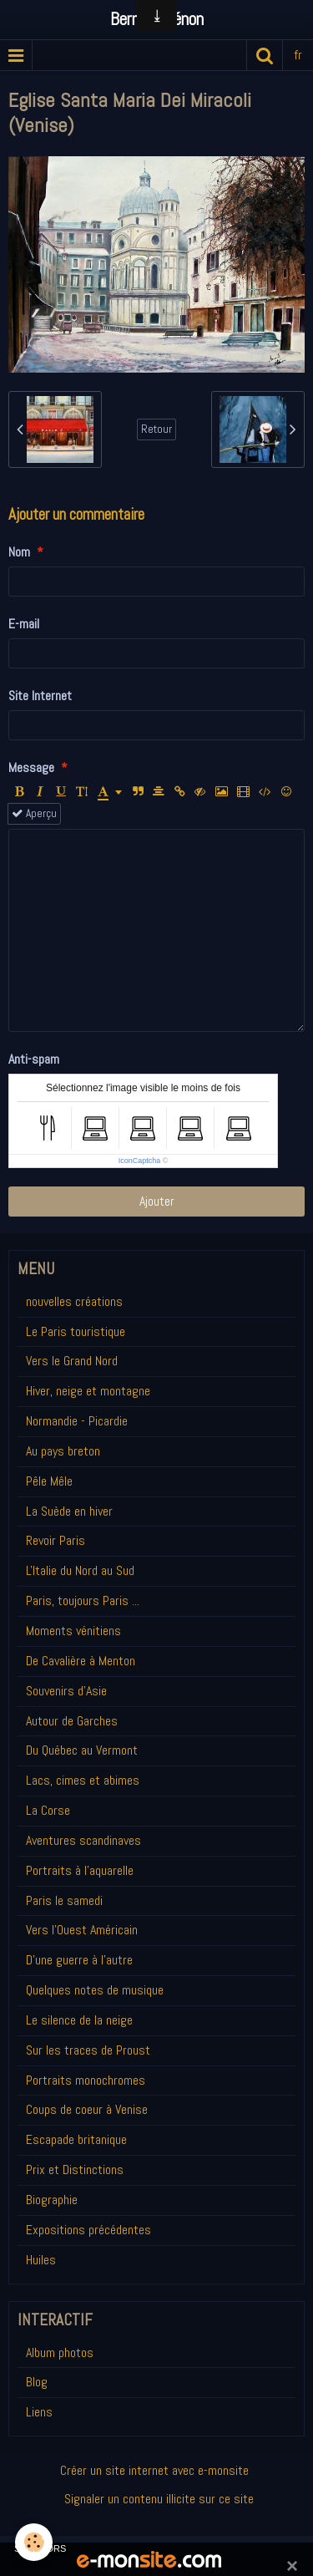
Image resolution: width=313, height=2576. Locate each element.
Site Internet (40, 695)
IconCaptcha (140, 1160)
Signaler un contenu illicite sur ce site (159, 2498)
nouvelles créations (74, 1301)
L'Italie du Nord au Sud (80, 1570)
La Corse (48, 1810)
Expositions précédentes (88, 2229)
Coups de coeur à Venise (87, 2109)
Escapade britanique (76, 2139)
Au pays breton (63, 1451)
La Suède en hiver (69, 1511)
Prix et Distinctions (75, 2169)
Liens (39, 2412)
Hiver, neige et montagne (88, 1391)
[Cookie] (34, 2542)
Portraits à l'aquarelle (80, 1870)
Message (31, 767)
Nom (19, 552)
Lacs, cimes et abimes (82, 1780)
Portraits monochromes (85, 2080)
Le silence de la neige (79, 2020)
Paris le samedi (64, 1900)
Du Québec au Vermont (82, 1750)
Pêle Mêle (49, 1481)
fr (298, 55)
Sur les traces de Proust (88, 2050)
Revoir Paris (55, 1540)
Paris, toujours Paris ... (82, 1600)
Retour (156, 429)
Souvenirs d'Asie (66, 1691)
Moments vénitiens (73, 1630)
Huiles (41, 2260)
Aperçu (34, 813)
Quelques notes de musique (95, 1990)
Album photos (59, 2352)
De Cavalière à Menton (80, 1660)
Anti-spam (33, 1059)
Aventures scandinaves (83, 1840)
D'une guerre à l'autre (79, 1960)
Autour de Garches (72, 1721)
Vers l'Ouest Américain (82, 1929)
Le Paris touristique (75, 1331)
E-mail (23, 624)
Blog (37, 2382)
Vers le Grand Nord (72, 1360)
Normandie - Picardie (77, 1421)
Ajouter (156, 1201)
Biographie (52, 2199)
